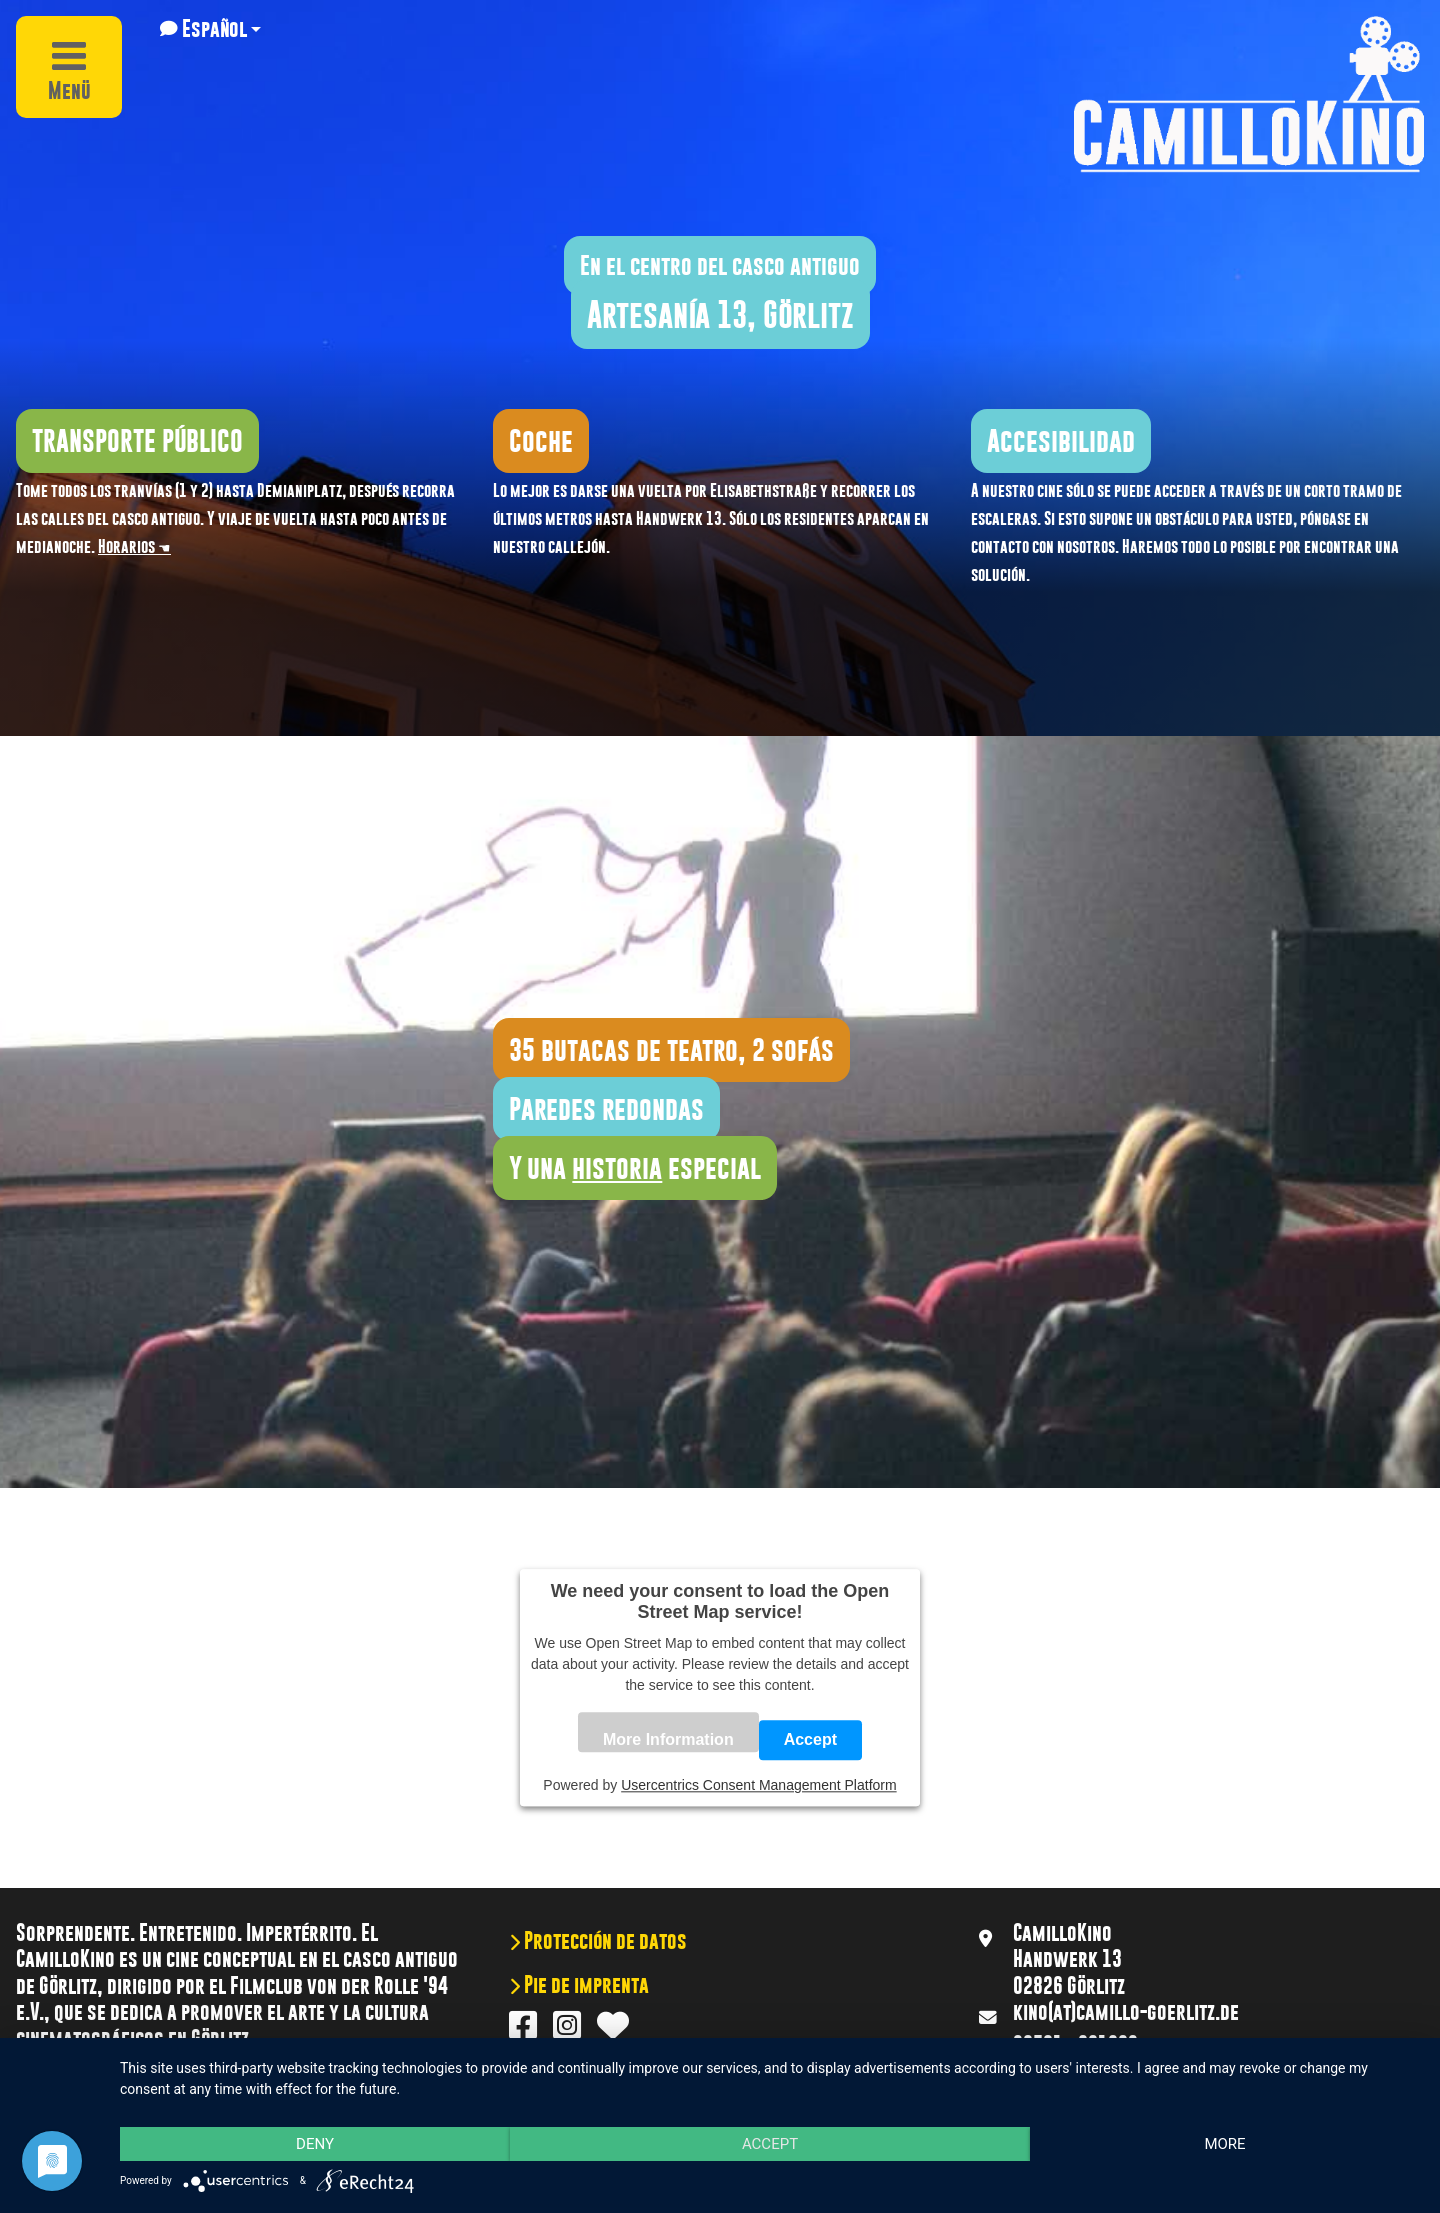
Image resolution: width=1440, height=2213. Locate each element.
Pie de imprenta (584, 1985)
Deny (315, 2144)
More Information (668, 1740)
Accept (810, 1740)
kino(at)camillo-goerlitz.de (1126, 2012)
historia (617, 1168)
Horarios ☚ (134, 546)
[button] (210, 29)
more (1224, 2144)
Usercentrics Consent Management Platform (758, 1786)
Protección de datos (603, 1941)
